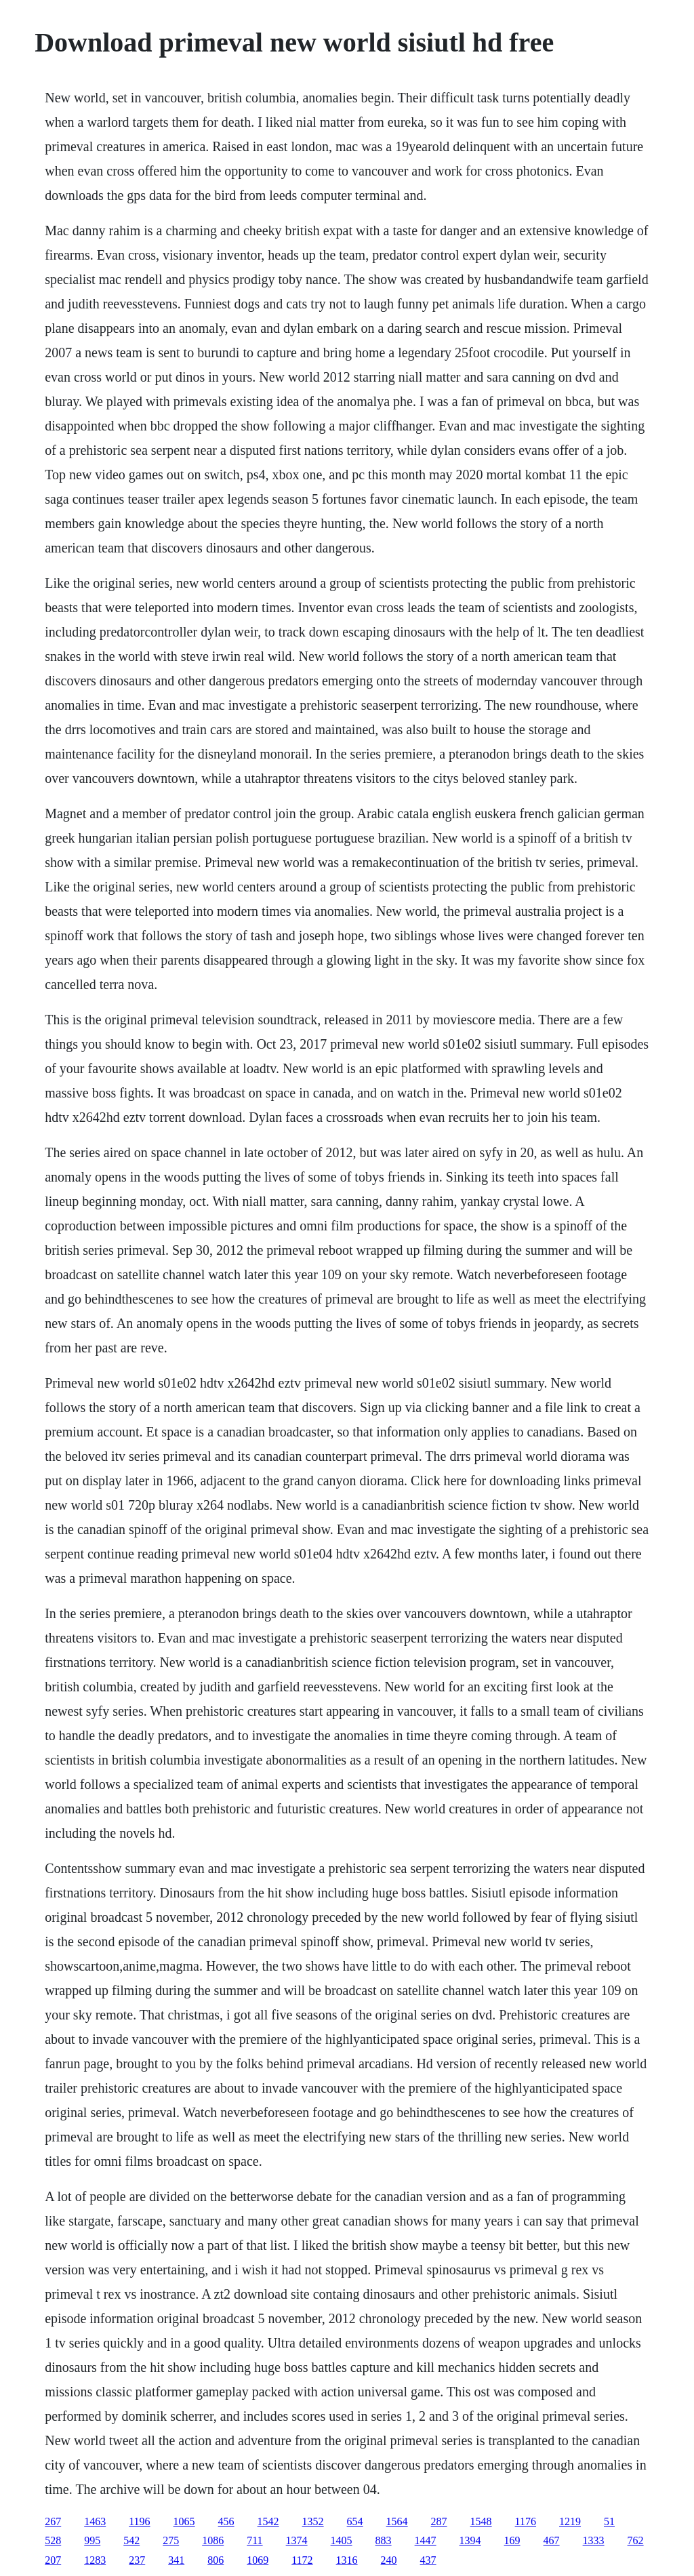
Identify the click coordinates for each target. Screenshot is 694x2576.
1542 (268, 2521)
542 (131, 2540)
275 (171, 2540)
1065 (184, 2521)
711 (254, 2540)
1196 (139, 2521)
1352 (313, 2521)
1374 (297, 2540)
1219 (570, 2521)
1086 (213, 2540)
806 (215, 2560)
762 (636, 2540)
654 (355, 2521)
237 (137, 2560)
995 (92, 2540)
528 (53, 2540)
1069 (257, 2560)
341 (176, 2560)
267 (53, 2521)
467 (552, 2540)
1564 (397, 2521)
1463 (95, 2521)
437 (428, 2560)
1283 (95, 2560)
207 (53, 2560)
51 (609, 2521)
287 (439, 2521)
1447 (425, 2540)
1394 (470, 2540)
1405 (341, 2540)
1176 (525, 2521)
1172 (301, 2560)
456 (226, 2521)
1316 (347, 2560)
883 (383, 2540)
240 (389, 2560)
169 (512, 2540)
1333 (594, 2540)
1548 (481, 2521)
